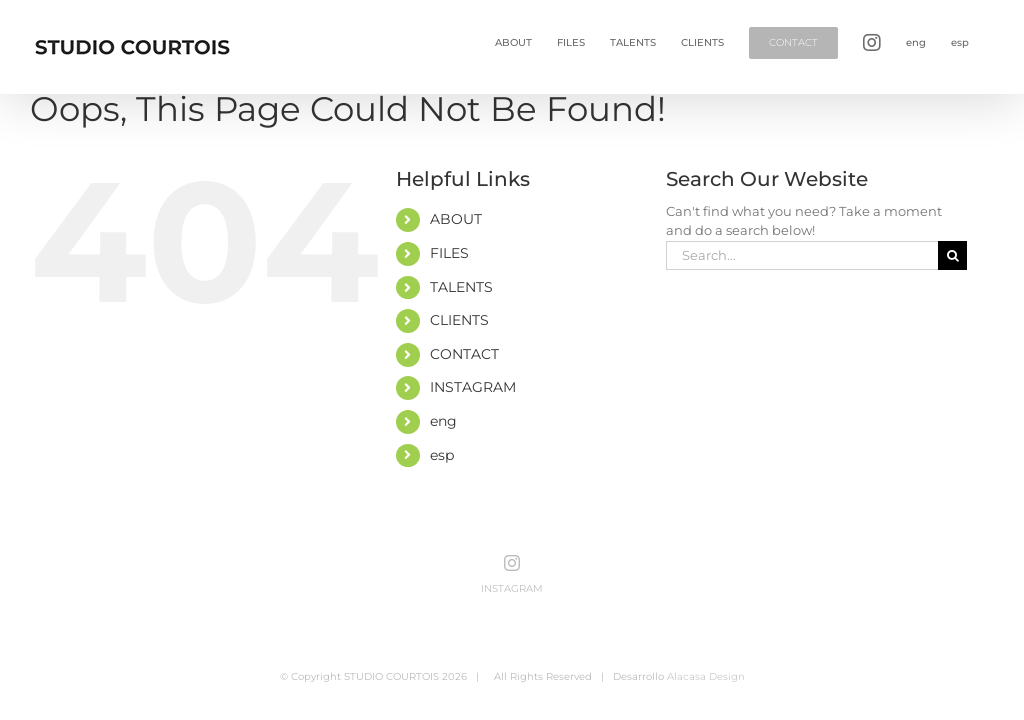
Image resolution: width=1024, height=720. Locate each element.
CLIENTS (459, 320)
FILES (449, 253)
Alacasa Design (706, 676)
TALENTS (461, 287)
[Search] (952, 255)
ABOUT (456, 219)
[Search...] (802, 255)
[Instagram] (512, 563)
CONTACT (464, 354)
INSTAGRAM (473, 387)
